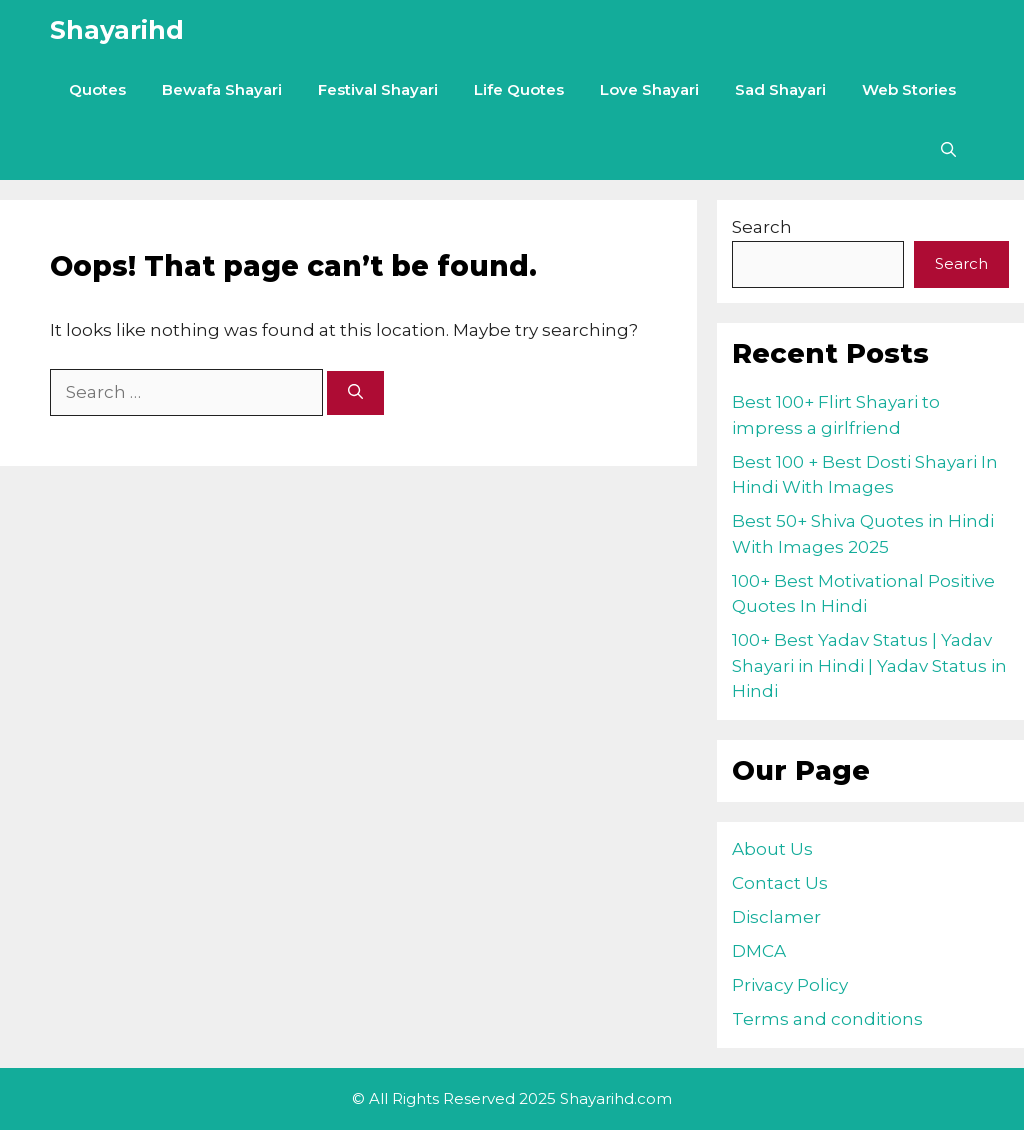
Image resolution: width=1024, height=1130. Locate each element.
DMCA (759, 951)
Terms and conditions (827, 1019)
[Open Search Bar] (948, 150)
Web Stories (909, 89)
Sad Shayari (780, 89)
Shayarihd (117, 30)
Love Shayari (649, 89)
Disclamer (776, 917)
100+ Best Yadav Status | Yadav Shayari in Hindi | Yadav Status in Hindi (869, 665)
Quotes (97, 89)
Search (762, 227)
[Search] (355, 393)
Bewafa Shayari (222, 89)
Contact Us (780, 883)
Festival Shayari (378, 89)
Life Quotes (519, 89)
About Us (772, 849)
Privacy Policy (790, 985)
